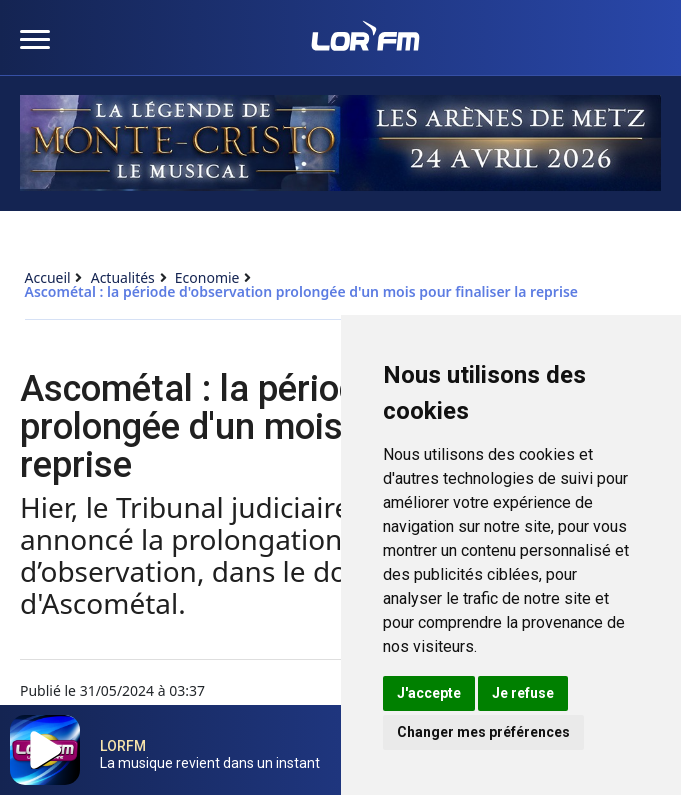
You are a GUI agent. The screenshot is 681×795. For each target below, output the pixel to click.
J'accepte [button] (429, 693)
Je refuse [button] (523, 693)
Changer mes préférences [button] (483, 732)
